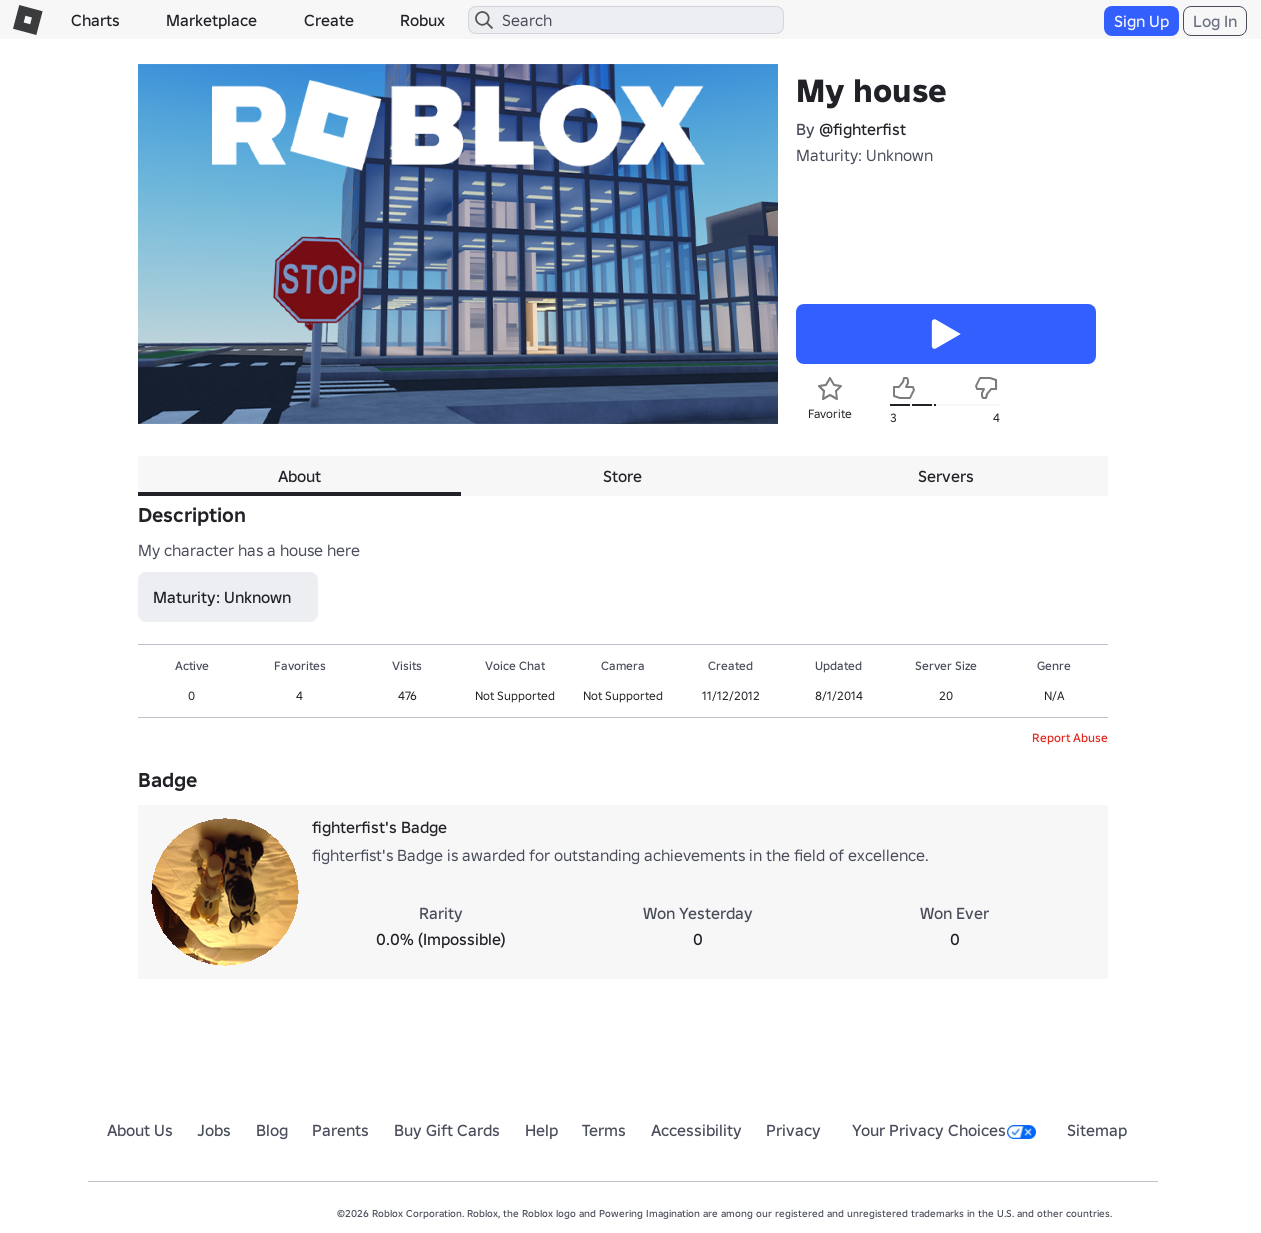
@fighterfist (862, 129)
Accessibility (696, 1130)
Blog (272, 1130)
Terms (604, 1130)
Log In (1215, 21)
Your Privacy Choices (944, 1130)
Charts (95, 20)
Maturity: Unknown (864, 155)
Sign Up (1141, 21)
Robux (422, 20)
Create (329, 20)
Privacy (793, 1130)
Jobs (214, 1130)
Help (541, 1130)
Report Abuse (1070, 737)
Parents (340, 1130)
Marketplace (211, 20)
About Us (140, 1130)
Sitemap (1097, 1130)
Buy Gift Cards (447, 1130)
